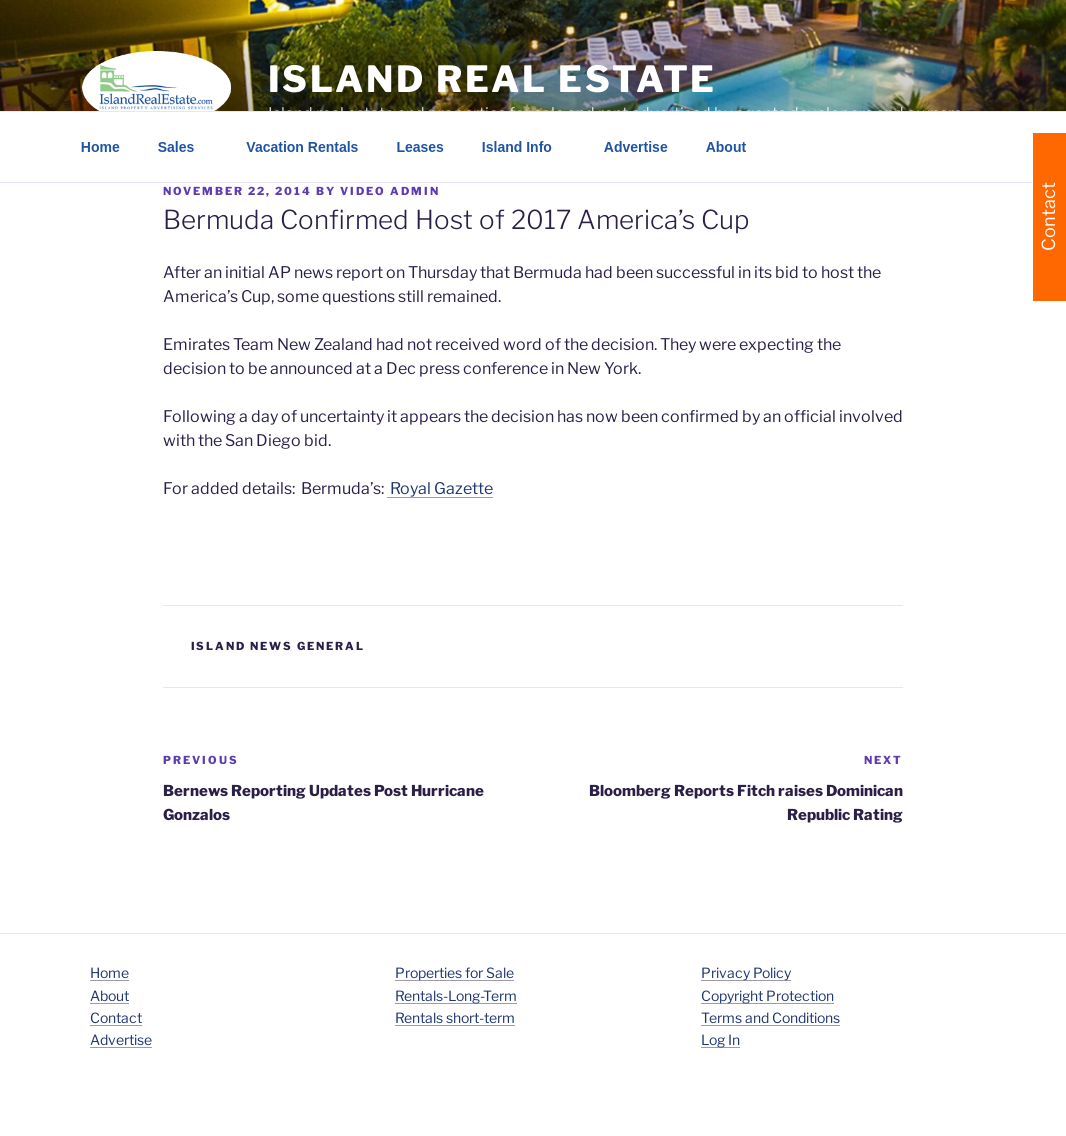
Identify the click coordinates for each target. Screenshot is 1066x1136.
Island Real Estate (493, 79)
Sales (186, 147)
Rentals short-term (455, 1017)
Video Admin (390, 191)
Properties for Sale (454, 972)
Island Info (526, 147)
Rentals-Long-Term (456, 995)
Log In (720, 1039)
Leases (419, 147)
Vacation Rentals (302, 147)
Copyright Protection (767, 995)
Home (100, 147)
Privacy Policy (746, 972)
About (735, 147)
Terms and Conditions (770, 1017)
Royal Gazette (440, 488)
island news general (278, 646)
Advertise (636, 147)
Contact (116, 1017)
